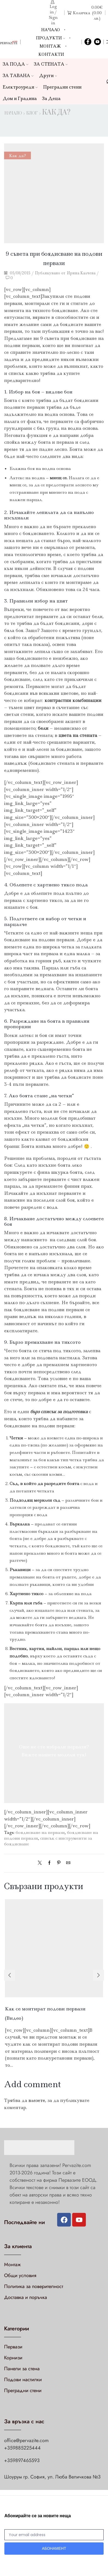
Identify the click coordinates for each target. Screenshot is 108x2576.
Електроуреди (20, 87)
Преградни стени (62, 87)
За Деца (51, 98)
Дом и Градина (20, 98)
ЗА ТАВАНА (18, 75)
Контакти (51, 54)
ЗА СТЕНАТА (51, 64)
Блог (32, 113)
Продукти (50, 38)
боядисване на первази (40, 1832)
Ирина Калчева (81, 272)
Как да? (56, 112)
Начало (50, 30)
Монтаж (50, 46)
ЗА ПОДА (15, 64)
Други (48, 75)
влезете (36, 2100)
